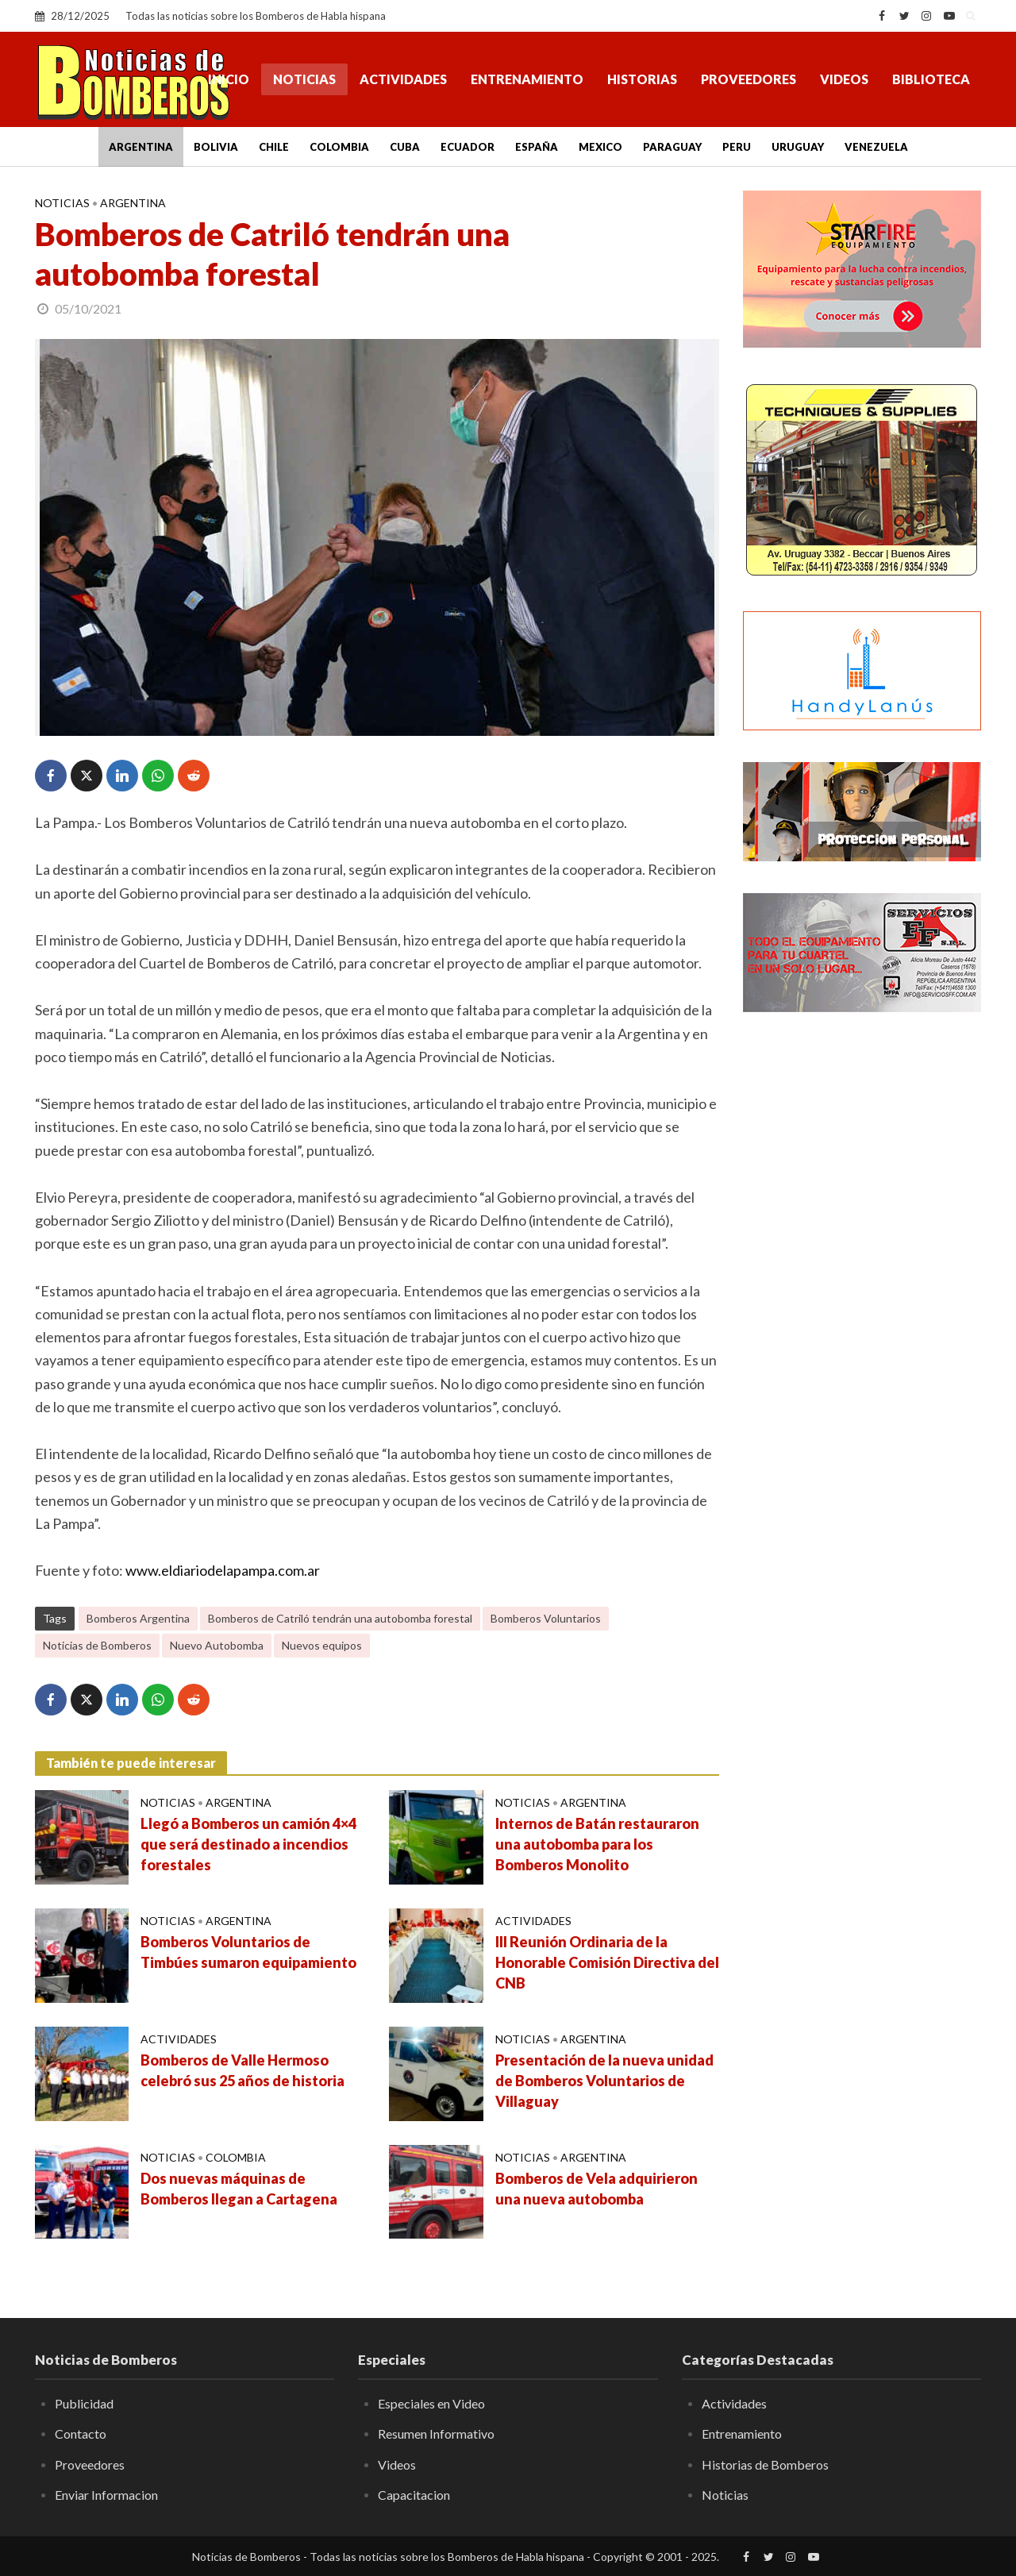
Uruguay (798, 147)
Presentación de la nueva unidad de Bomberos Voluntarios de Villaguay (604, 2080)
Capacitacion (414, 2494)
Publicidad (84, 2403)
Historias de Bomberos (765, 2464)
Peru (736, 147)
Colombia (339, 147)
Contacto (80, 2433)
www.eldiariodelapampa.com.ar (222, 1570)
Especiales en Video (431, 2403)
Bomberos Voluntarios (546, 1618)
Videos (844, 79)
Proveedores (748, 79)
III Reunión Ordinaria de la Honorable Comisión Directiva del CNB (607, 1962)
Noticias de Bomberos (97, 1645)
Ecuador (468, 147)
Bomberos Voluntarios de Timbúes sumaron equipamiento (248, 1952)
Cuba (405, 147)
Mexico (600, 147)
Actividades (403, 79)
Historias (642, 79)
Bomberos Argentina (138, 1618)
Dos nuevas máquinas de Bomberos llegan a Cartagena (238, 2189)
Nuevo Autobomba (217, 1645)
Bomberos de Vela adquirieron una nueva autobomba (596, 2189)
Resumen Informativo (436, 2433)
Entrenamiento (527, 79)
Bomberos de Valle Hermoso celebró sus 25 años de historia (242, 2070)
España (536, 147)
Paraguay (672, 147)
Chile (274, 147)
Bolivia (216, 147)
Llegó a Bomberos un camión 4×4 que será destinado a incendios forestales (248, 1844)
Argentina (141, 147)
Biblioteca (931, 79)
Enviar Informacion (106, 2494)
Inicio (228, 79)
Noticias (304, 79)
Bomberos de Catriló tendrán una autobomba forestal (340, 1618)
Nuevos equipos (322, 1645)
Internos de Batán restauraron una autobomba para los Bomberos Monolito (597, 1844)
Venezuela (876, 147)
